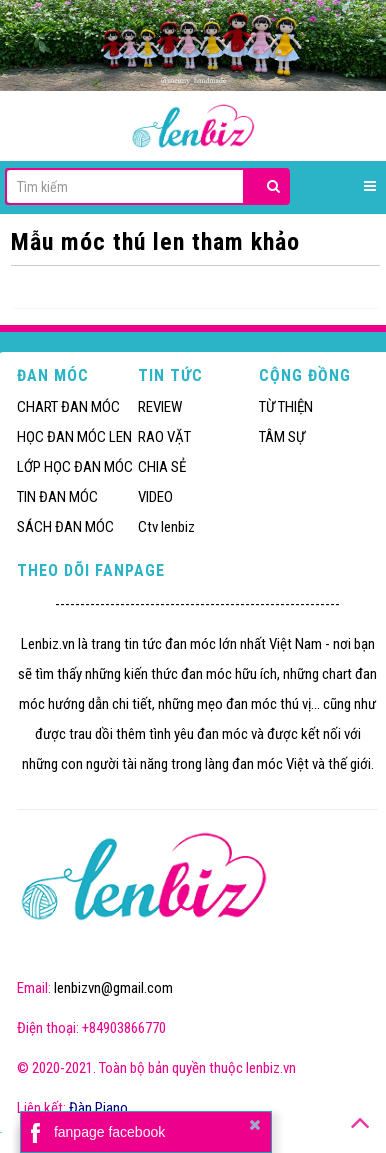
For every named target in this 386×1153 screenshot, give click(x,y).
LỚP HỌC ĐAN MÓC (75, 467)
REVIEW (160, 407)
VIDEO (155, 497)
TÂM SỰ (282, 437)
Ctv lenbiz (166, 527)
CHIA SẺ (162, 467)
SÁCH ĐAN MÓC (65, 527)
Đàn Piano (98, 1108)
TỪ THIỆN (286, 407)
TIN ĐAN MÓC (57, 497)
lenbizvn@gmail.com (113, 988)
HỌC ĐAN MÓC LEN (74, 437)
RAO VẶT (164, 437)
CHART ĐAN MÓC (68, 407)
